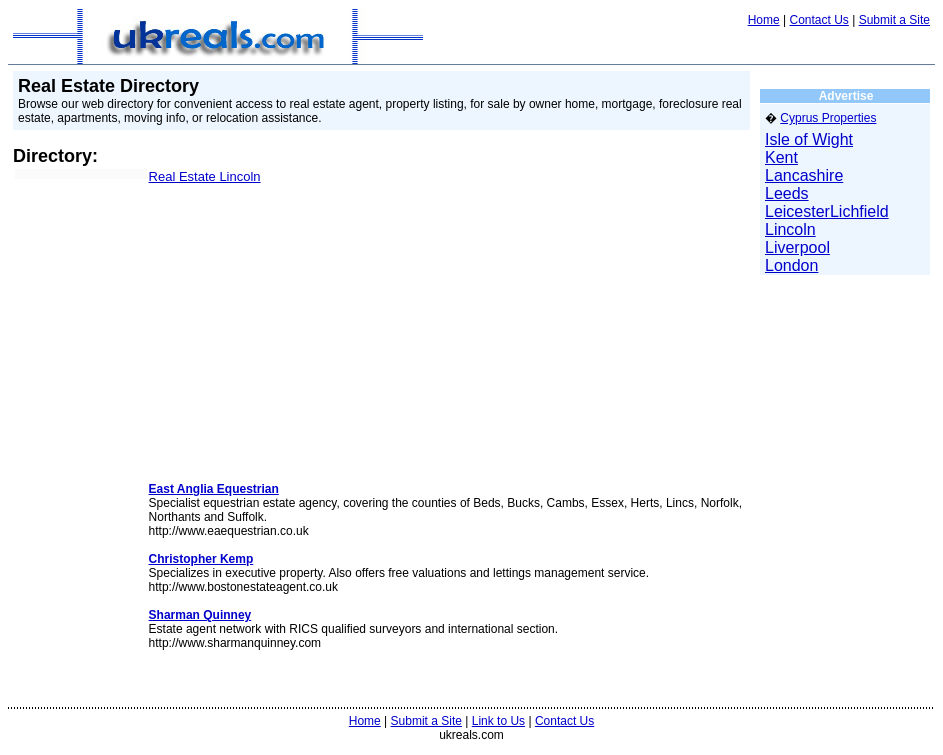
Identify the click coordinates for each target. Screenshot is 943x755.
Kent (781, 157)
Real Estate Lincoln (205, 176)
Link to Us (498, 721)
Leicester (797, 211)
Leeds (787, 193)
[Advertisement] (75, 299)
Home (764, 20)
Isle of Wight (809, 139)
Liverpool (797, 247)
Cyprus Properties (828, 118)
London (791, 265)
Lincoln (790, 229)
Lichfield (859, 211)
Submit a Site (894, 20)
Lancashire (804, 175)
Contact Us (818, 20)
